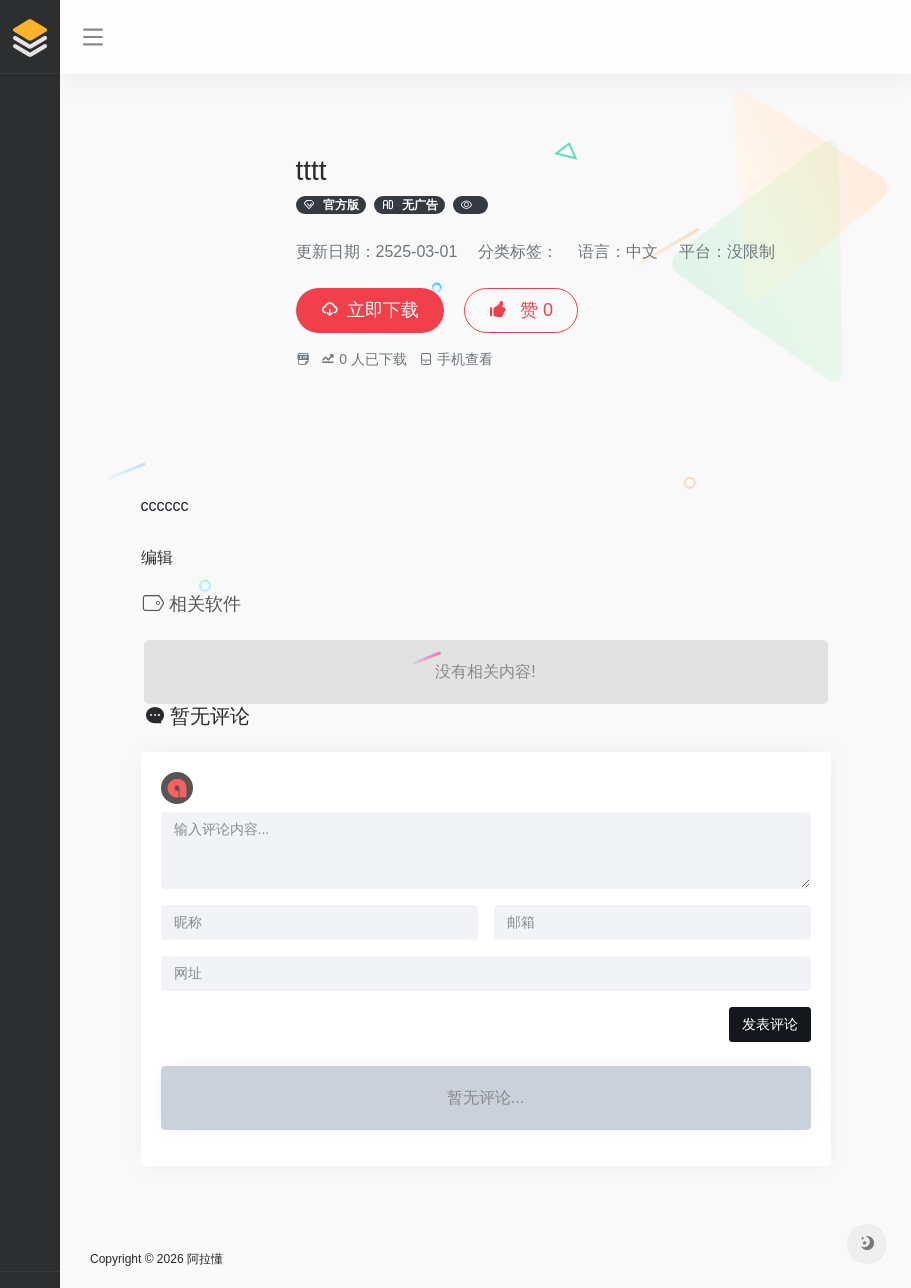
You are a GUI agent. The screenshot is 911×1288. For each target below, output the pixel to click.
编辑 (157, 557)
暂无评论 (210, 716)
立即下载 (370, 310)
